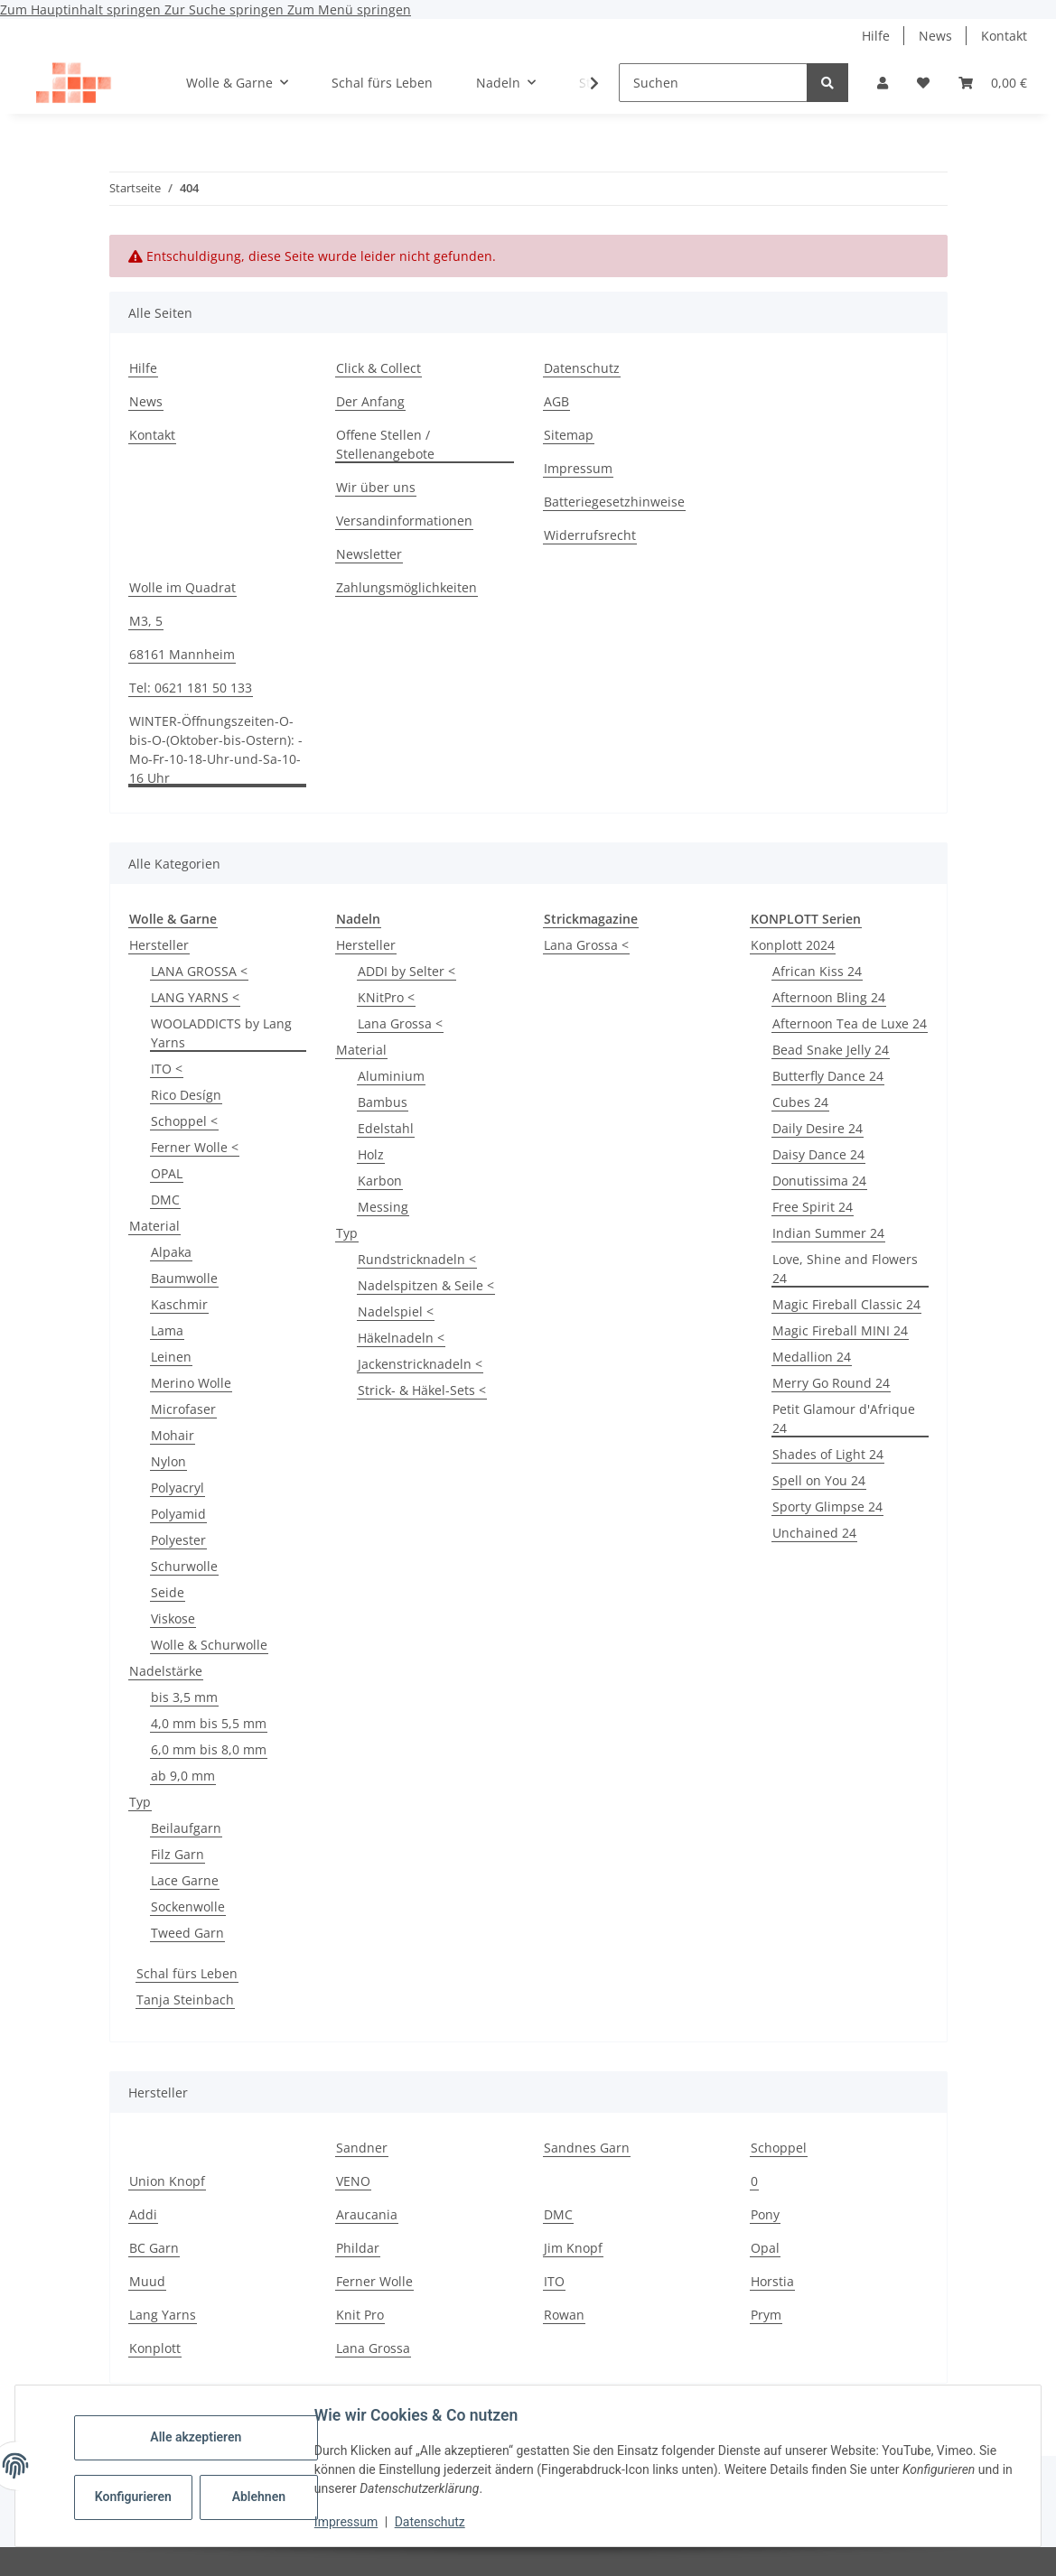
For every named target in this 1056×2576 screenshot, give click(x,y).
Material (154, 1225)
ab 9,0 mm (183, 1775)
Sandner (362, 2147)
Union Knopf (167, 2181)
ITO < (166, 1068)
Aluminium (391, 1075)
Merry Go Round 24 (831, 1382)
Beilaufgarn (186, 1828)
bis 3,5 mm (184, 1697)
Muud (147, 2281)
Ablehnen (261, 2496)
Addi (143, 2214)
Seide (167, 1592)
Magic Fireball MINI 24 (840, 1330)
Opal (765, 2247)
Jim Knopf (573, 2247)
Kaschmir (179, 1304)
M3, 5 (146, 620)
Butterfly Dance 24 (827, 1075)
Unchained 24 (814, 1532)
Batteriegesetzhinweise (614, 501)
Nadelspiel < (396, 1311)
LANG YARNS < (195, 997)
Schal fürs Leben (187, 1973)
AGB (556, 401)
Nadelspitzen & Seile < (426, 1285)
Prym (766, 2314)
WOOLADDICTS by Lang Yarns (221, 1033)
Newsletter (369, 554)
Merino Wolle (191, 1382)
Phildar (357, 2247)
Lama (167, 1330)
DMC (165, 1199)
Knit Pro (360, 2314)
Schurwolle (184, 1566)
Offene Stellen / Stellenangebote (385, 444)
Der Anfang (370, 401)
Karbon (380, 1180)
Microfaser (183, 1409)
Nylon (168, 1461)
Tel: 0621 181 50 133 (190, 687)
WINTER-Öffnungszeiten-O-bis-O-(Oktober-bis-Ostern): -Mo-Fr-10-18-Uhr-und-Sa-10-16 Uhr (216, 749)
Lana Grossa (373, 2348)
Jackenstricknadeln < (420, 1363)
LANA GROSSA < (199, 971)
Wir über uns (376, 487)
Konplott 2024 (793, 944)
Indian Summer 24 (828, 1233)
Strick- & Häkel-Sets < (422, 1390)
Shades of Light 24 (827, 1454)
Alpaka (171, 1251)
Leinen (171, 1356)
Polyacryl (177, 1487)
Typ (140, 1801)
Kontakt (1004, 35)
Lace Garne (185, 1880)
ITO (554, 2281)
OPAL (166, 1173)
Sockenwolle (188, 1906)
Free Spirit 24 (812, 1206)
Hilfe (876, 35)
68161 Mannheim (182, 654)
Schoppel (779, 2147)
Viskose (173, 1618)
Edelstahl (386, 1128)
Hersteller (159, 944)
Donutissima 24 (819, 1180)
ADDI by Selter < (406, 971)
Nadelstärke (165, 1670)
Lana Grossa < (400, 1023)
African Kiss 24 (817, 971)
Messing (383, 1206)
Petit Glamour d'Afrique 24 (843, 1418)
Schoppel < (184, 1121)
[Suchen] (713, 82)
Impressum (348, 2522)
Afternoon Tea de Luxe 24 (849, 1023)
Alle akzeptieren (198, 2437)
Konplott (155, 2348)
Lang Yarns (162, 2314)
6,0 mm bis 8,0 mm (208, 1749)
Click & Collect (378, 368)
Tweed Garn (187, 1932)
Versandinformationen (404, 520)
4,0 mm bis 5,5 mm (208, 1723)
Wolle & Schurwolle (209, 1644)
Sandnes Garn (587, 2147)
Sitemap (568, 434)
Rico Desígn (186, 1094)
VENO (353, 2181)
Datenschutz (432, 2522)
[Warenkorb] (993, 82)
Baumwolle (184, 1278)
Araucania (366, 2214)
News (935, 35)
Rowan (564, 2314)
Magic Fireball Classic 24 (846, 1304)
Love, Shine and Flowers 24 (845, 1269)
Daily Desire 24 (817, 1128)
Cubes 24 (800, 1102)
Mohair (172, 1435)
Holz (371, 1154)
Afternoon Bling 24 (828, 997)
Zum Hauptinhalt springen (82, 9)
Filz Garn (177, 1854)
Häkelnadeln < (401, 1337)
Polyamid (178, 1513)
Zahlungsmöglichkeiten (406, 587)
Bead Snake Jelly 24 (830, 1049)
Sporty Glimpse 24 (827, 1506)
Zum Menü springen (349, 9)
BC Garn (154, 2247)
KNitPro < (386, 997)
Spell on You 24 (818, 1480)
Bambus (382, 1102)
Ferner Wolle (374, 2281)
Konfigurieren (137, 2496)
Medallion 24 (811, 1356)
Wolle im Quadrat (182, 587)
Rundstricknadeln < (417, 1259)
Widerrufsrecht (590, 535)
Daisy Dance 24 (818, 1154)
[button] (882, 82)
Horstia (772, 2281)
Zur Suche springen (225, 9)
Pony (765, 2214)
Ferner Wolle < (194, 1147)
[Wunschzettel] (923, 82)
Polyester (178, 1539)
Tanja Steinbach (185, 1999)
